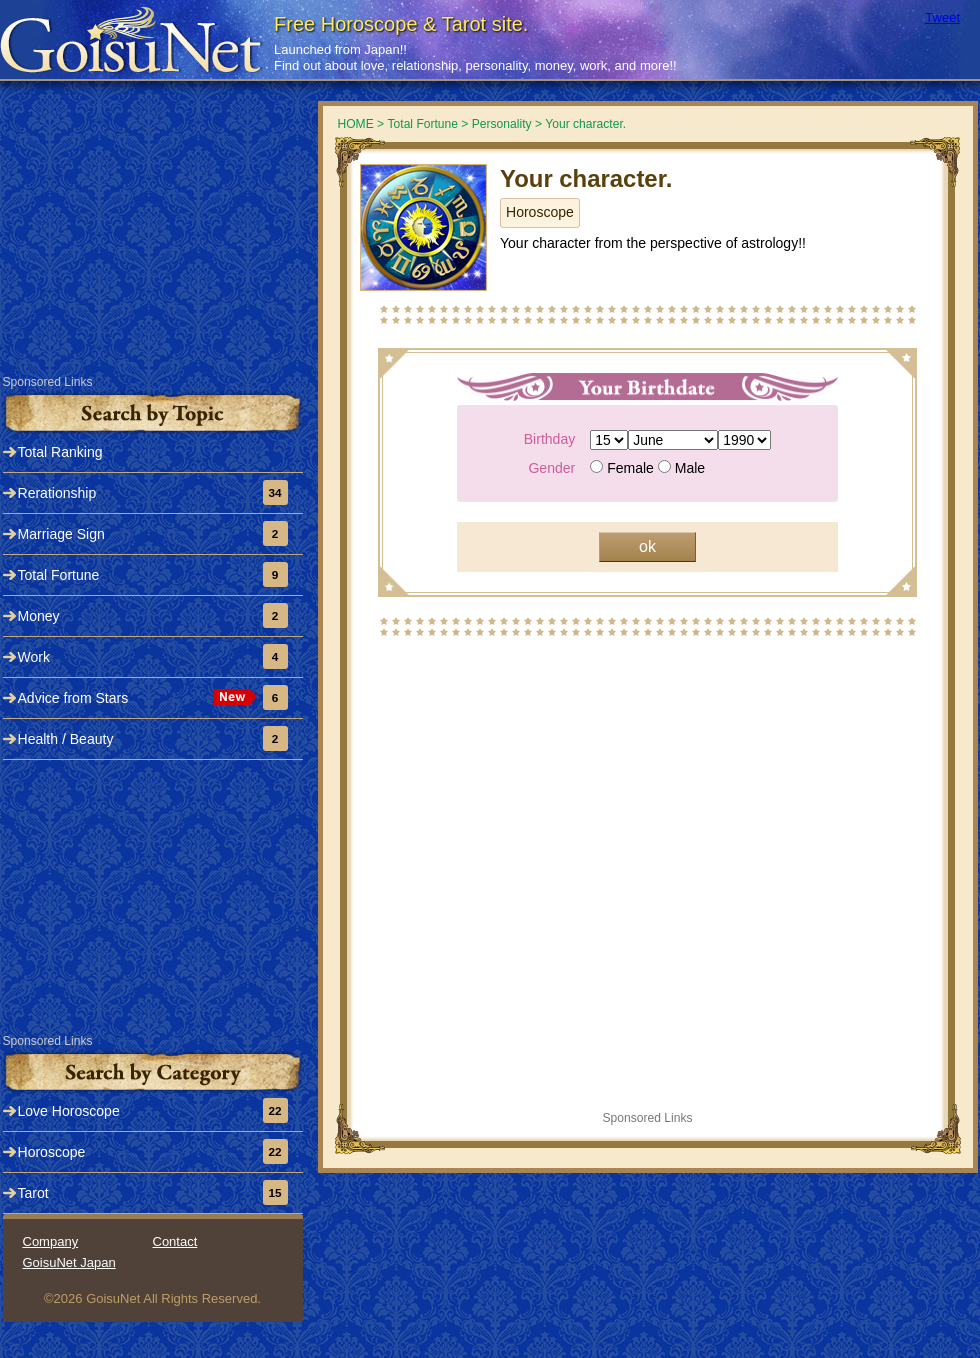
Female (656, 468)
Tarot (33, 1193)
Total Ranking (60, 452)
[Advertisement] (153, 246)
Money (39, 616)
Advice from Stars (73, 698)
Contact (175, 1241)
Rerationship (57, 493)
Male (690, 468)
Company (51, 1241)
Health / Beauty (66, 739)
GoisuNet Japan (69, 1262)
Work (34, 657)
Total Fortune (59, 575)
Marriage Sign (61, 534)
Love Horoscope (69, 1111)
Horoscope (540, 212)
